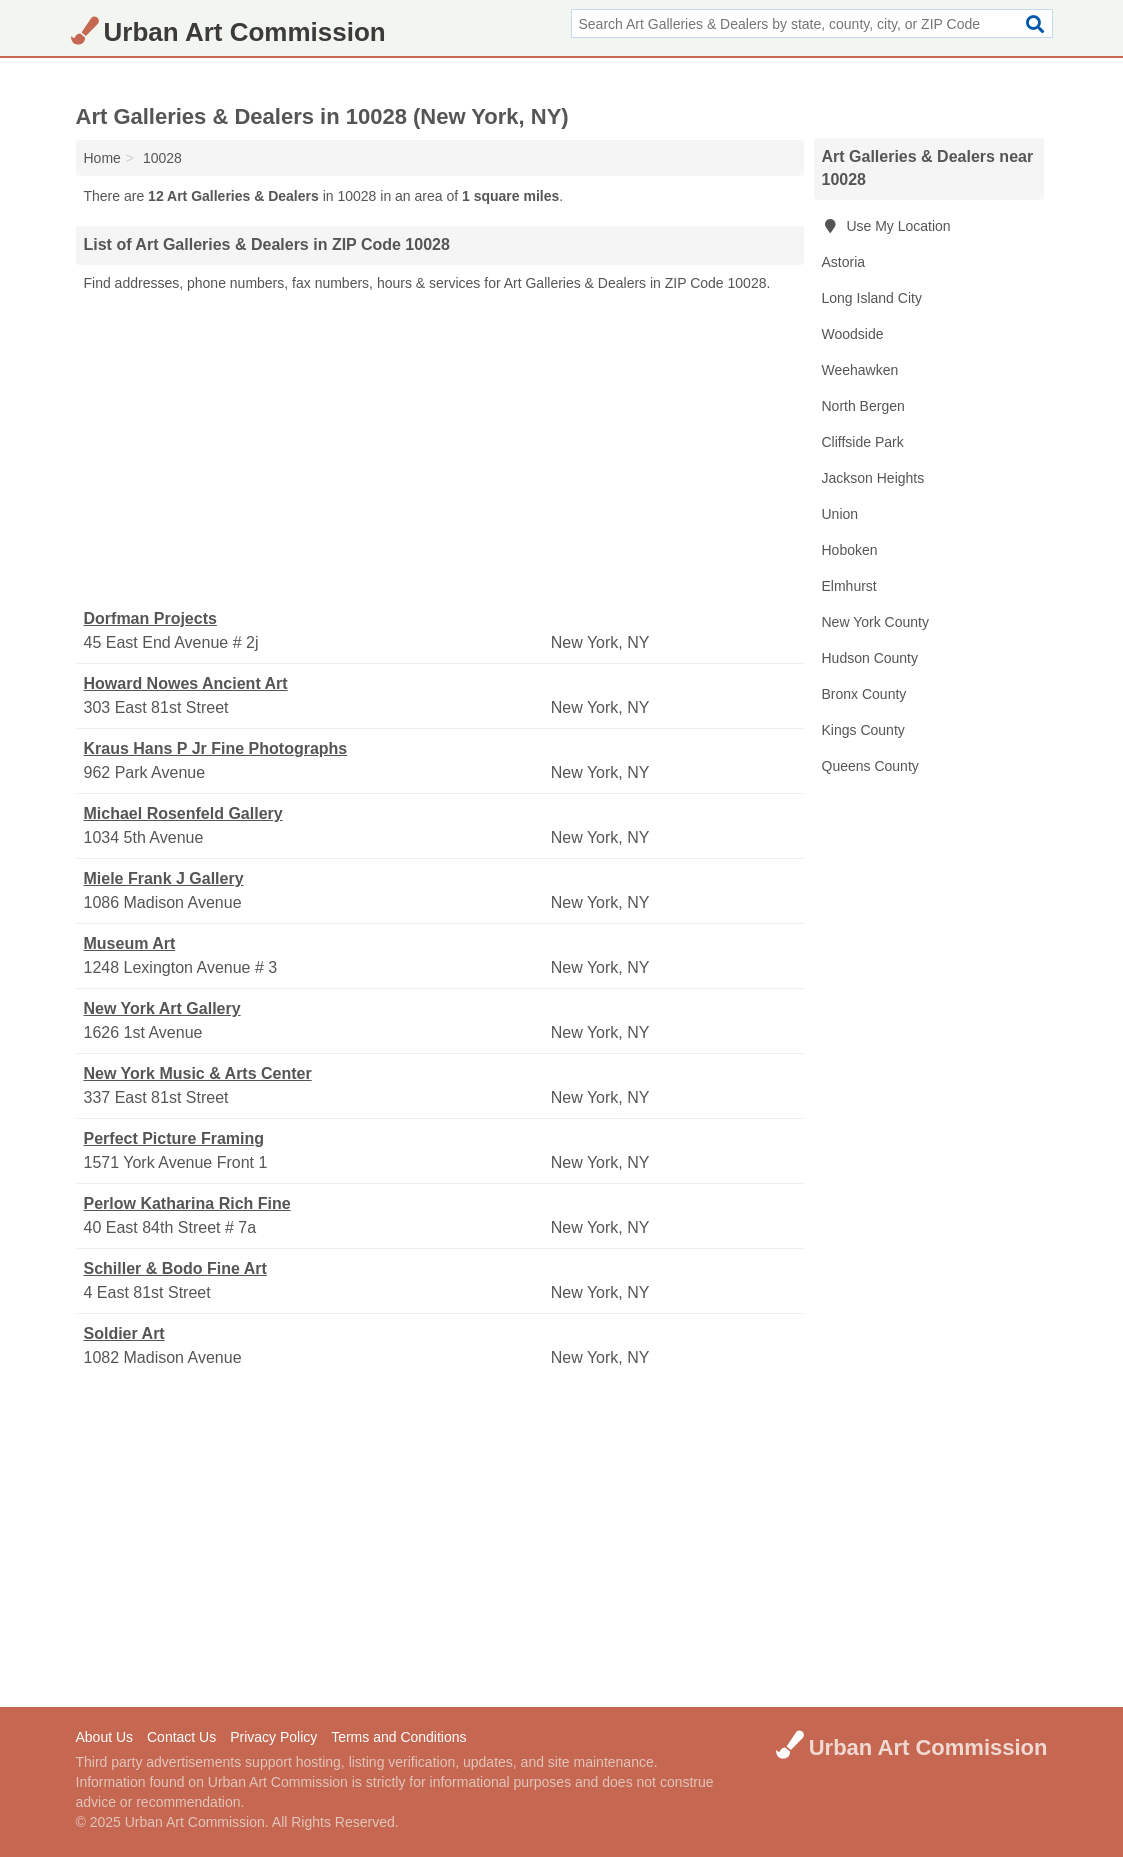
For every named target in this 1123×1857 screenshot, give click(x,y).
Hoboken (850, 550)
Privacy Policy (273, 1737)
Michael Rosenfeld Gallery (183, 813)
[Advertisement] (440, 451)
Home (102, 158)
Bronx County (864, 694)
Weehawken (860, 370)
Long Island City (872, 298)
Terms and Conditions (398, 1737)
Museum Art (130, 943)
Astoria (844, 262)
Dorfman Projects (150, 618)
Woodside (853, 334)
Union (840, 514)
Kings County (863, 730)
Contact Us (181, 1737)
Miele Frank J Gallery (164, 878)
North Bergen (863, 406)
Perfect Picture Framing (174, 1138)
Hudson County (870, 658)
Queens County (870, 766)
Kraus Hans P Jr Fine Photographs (216, 748)
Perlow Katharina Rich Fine (187, 1203)
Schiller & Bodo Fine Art (175, 1268)
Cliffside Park (863, 442)
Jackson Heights (873, 478)
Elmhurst (849, 586)
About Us (105, 1737)
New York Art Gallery (162, 1008)
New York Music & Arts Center (198, 1073)
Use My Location (886, 226)
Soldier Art (124, 1333)
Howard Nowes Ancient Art (186, 683)
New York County (875, 622)
